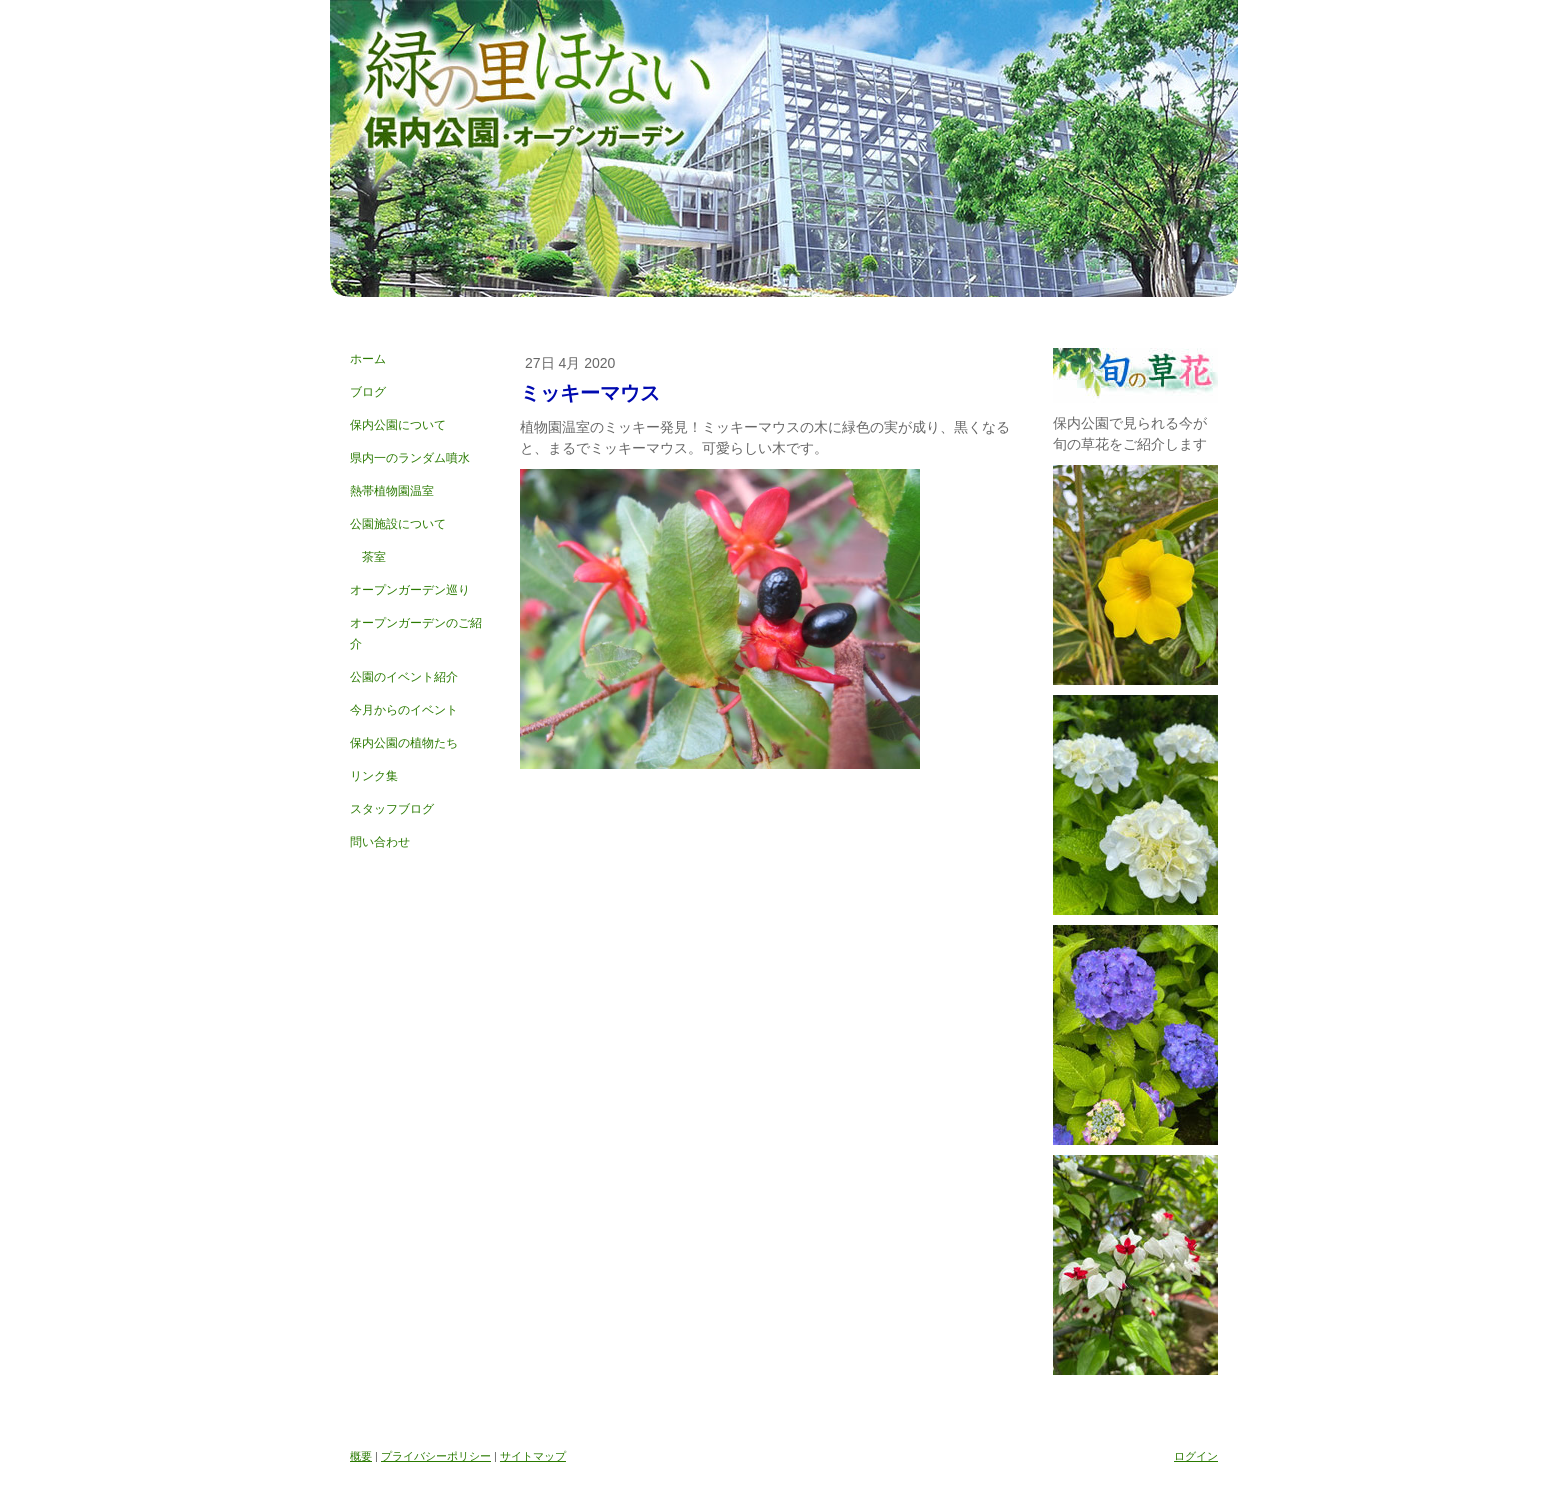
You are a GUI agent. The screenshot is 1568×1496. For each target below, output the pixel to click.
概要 (361, 1456)
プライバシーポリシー (436, 1456)
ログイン (1196, 1456)
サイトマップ (533, 1456)
